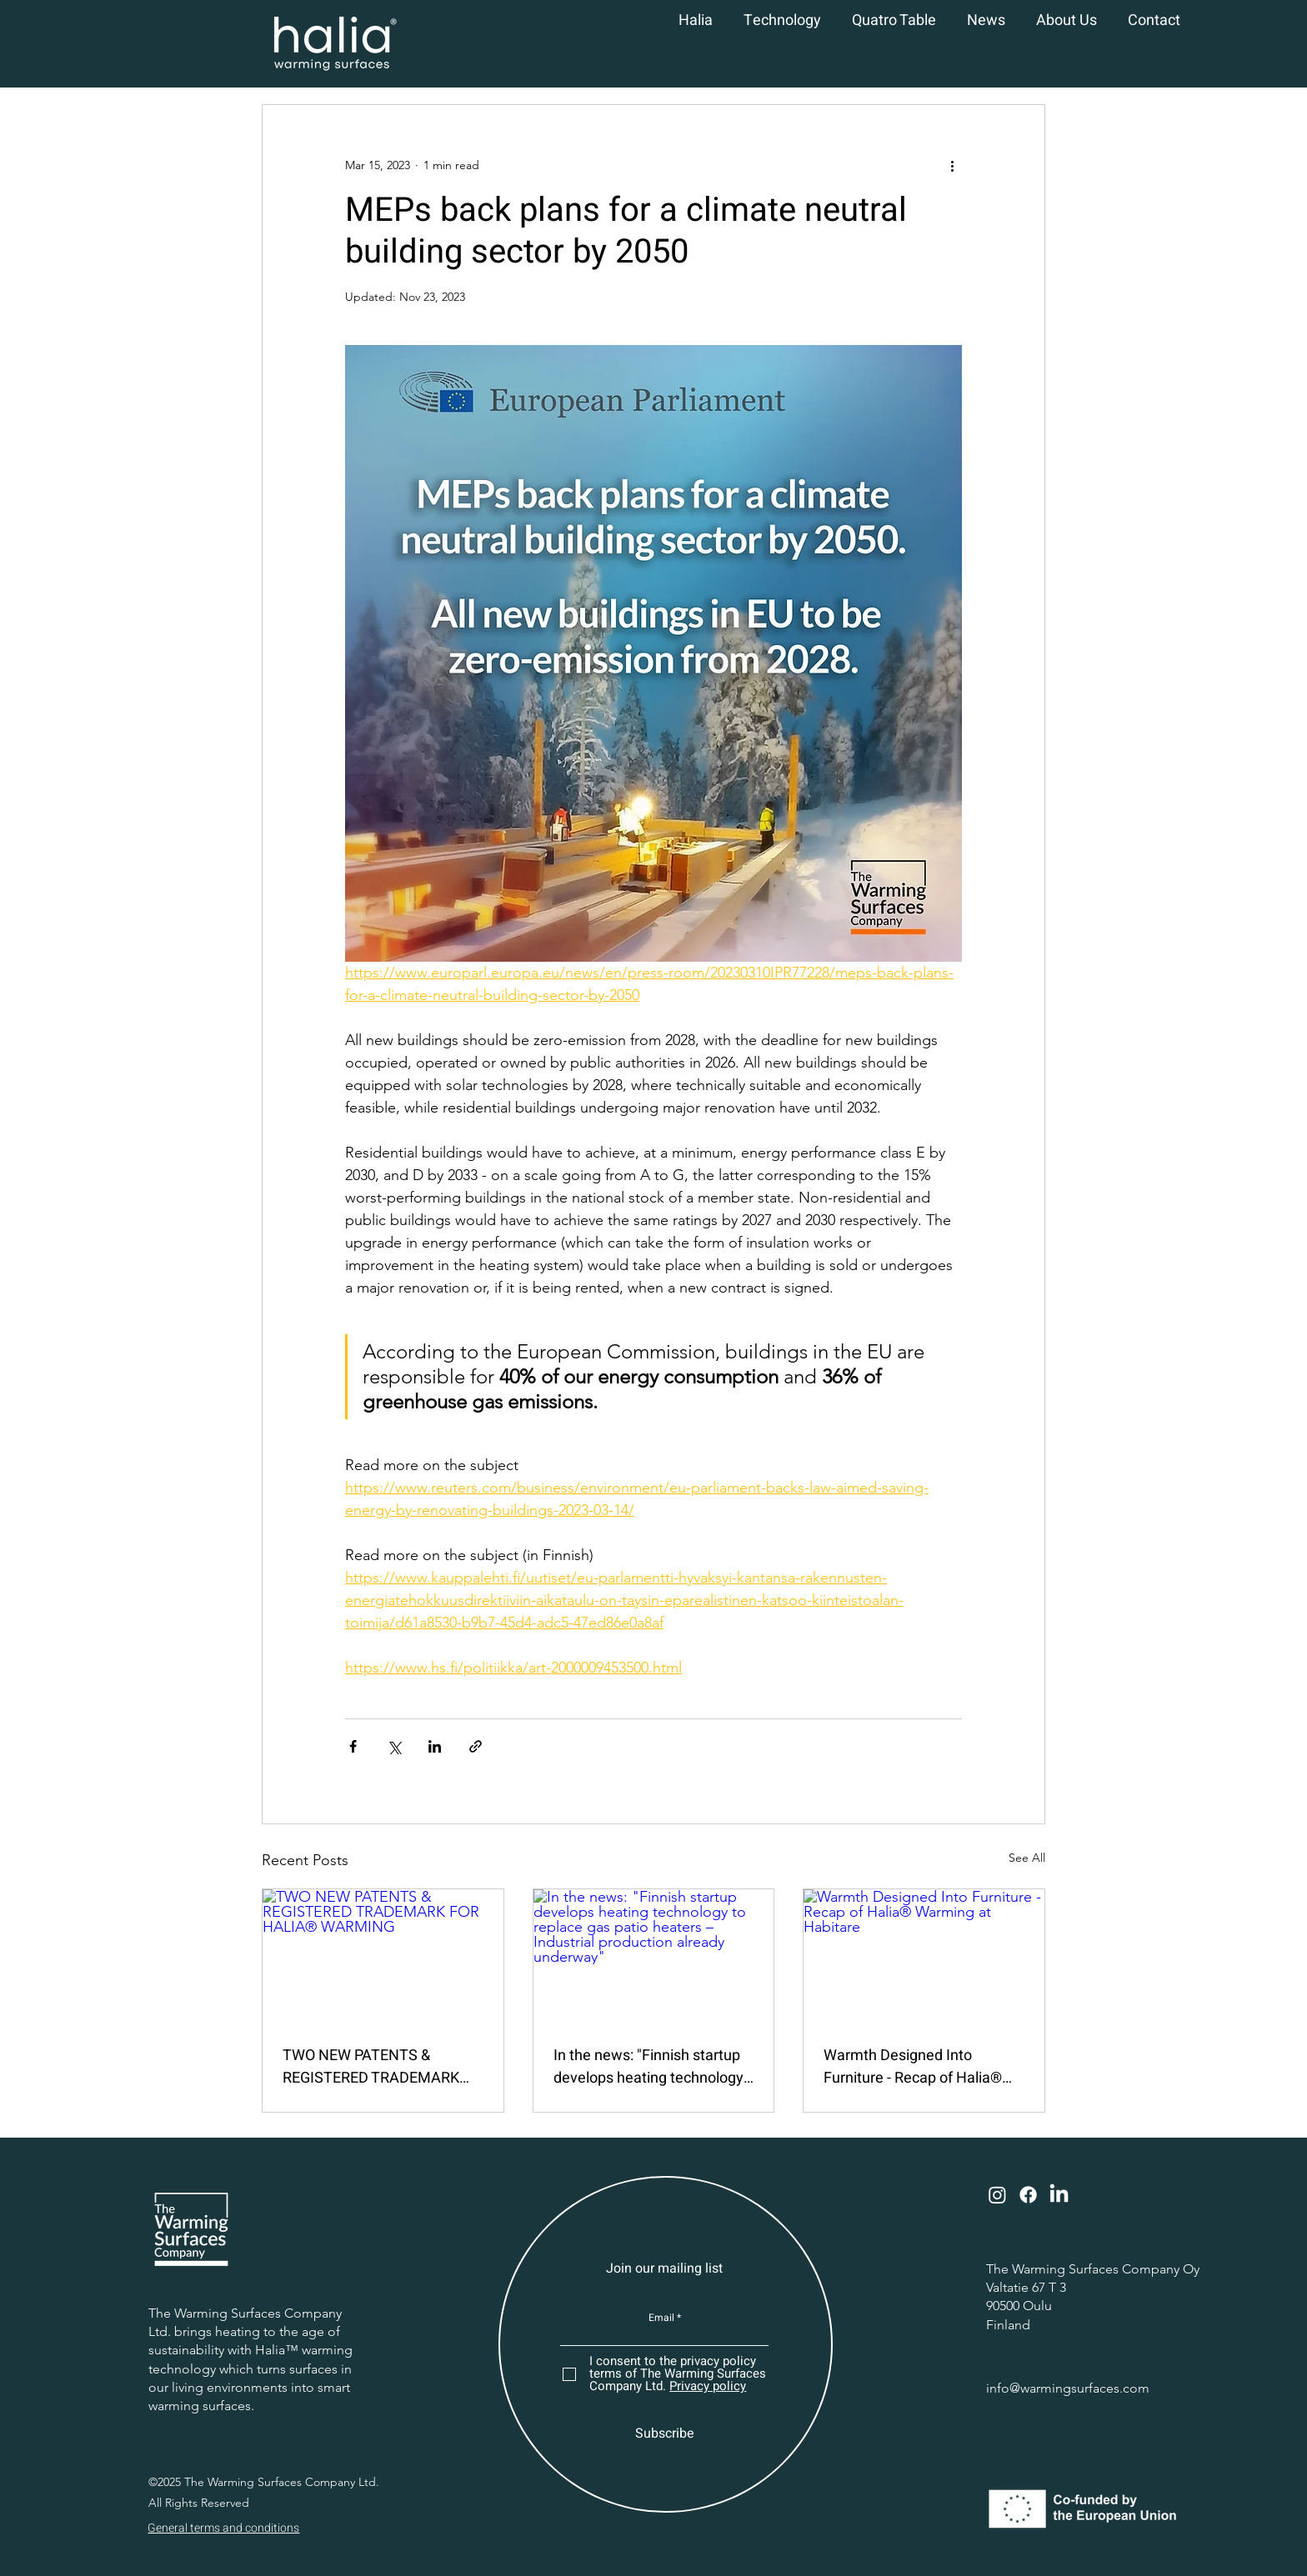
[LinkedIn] (1059, 2194)
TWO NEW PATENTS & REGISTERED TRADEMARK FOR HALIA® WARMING (371, 2066)
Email (661, 2318)
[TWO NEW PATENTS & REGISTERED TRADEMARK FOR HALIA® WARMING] (383, 1956)
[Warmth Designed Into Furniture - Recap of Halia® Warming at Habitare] (924, 1956)
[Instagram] (997, 2194)
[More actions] (952, 165)
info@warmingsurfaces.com (1067, 2388)
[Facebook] (1028, 2194)
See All (1027, 1857)
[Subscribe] (665, 2433)
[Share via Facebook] (353, 1746)
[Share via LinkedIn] (435, 1746)
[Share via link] (475, 1746)
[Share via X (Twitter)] (394, 1746)
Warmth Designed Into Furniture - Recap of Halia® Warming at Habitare (913, 2066)
